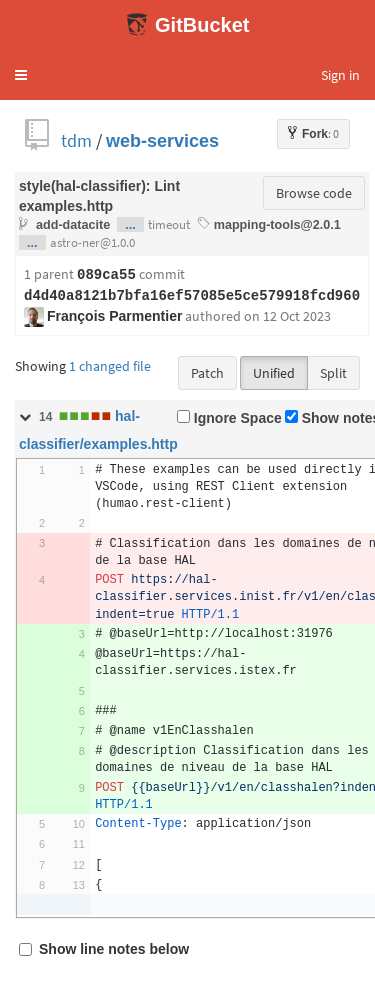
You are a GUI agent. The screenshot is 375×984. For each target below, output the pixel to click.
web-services (162, 140)
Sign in (340, 75)
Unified (274, 373)
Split (333, 373)
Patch (207, 373)
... (130, 224)
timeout (169, 224)
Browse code (314, 193)
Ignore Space (229, 418)
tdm (76, 140)
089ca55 (106, 275)
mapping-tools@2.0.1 (277, 224)
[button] (21, 75)
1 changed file (110, 366)
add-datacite (73, 224)
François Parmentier (114, 316)
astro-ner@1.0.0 (92, 242)
